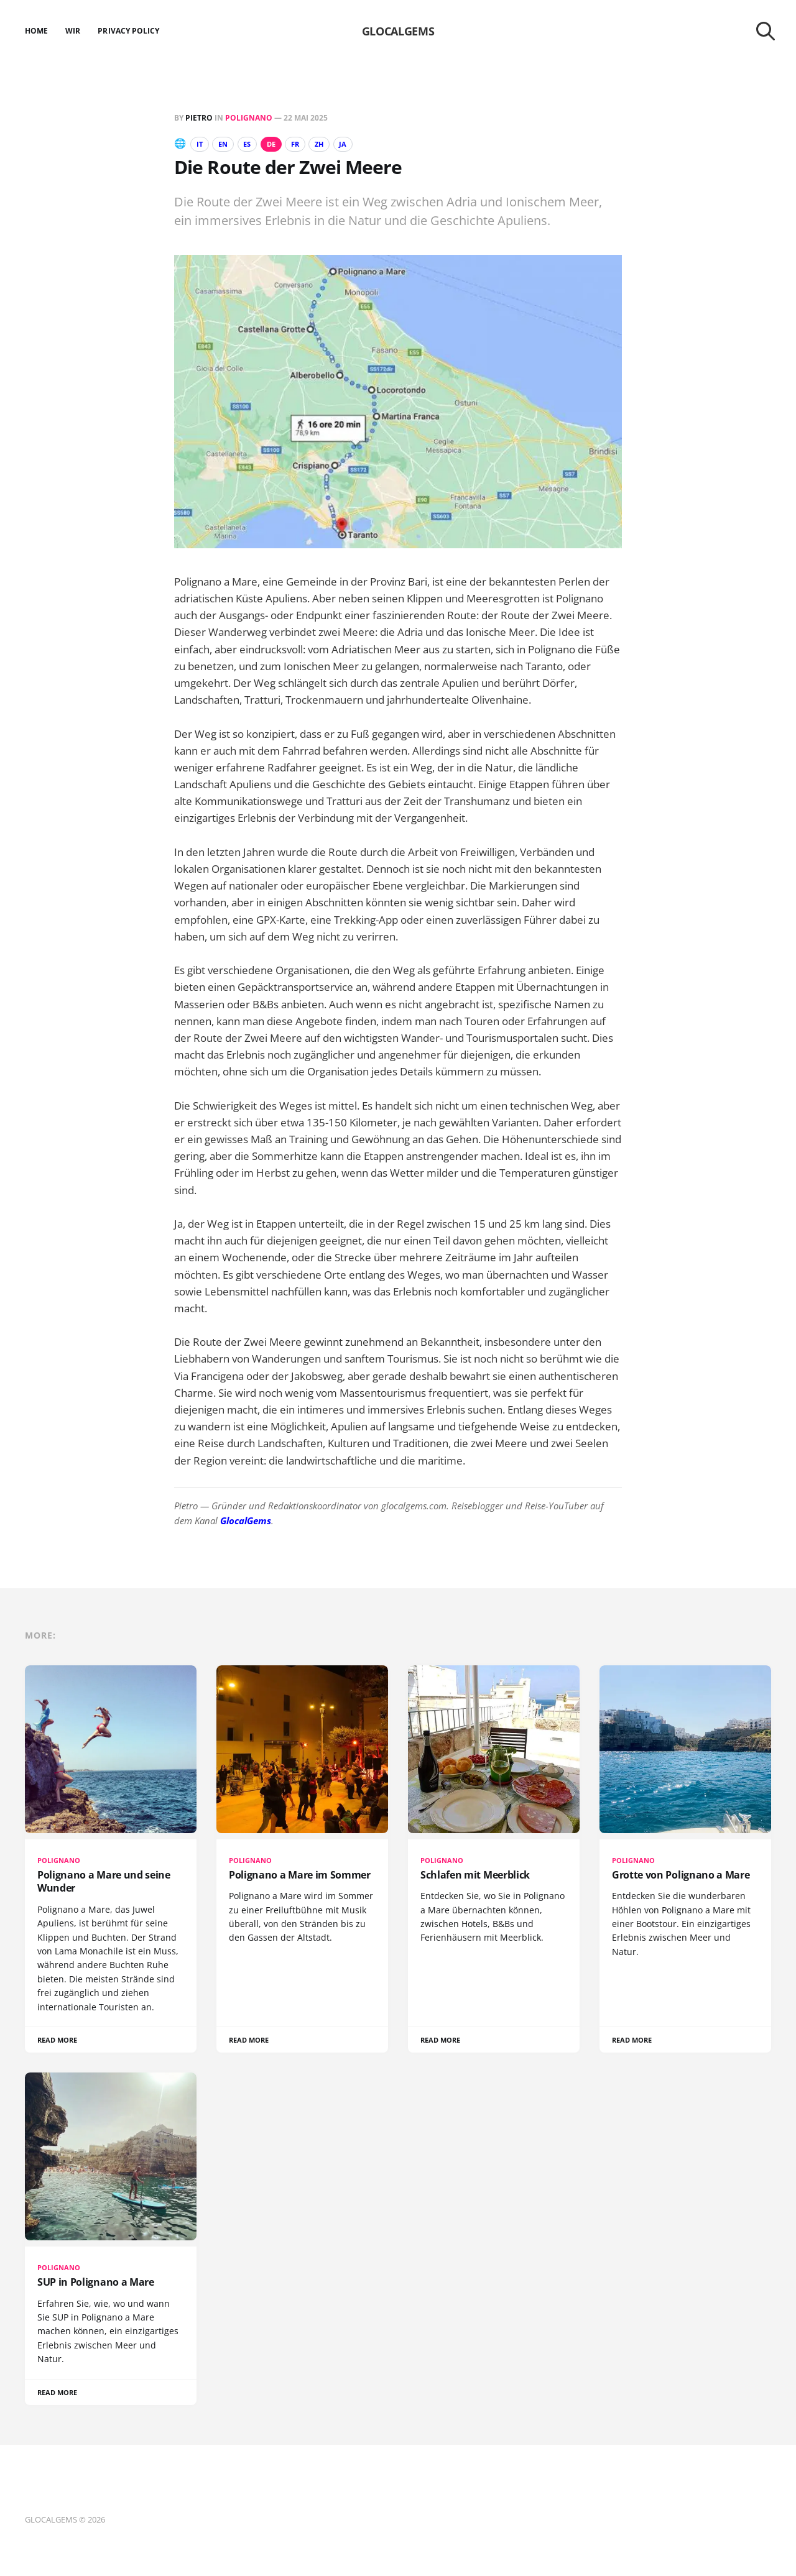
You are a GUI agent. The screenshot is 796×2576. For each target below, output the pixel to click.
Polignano (248, 118)
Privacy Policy (128, 30)
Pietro (199, 118)
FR (309, 144)
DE (282, 144)
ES (255, 144)
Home (36, 30)
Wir (72, 30)
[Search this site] (765, 31)
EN (227, 144)
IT (201, 144)
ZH (336, 144)
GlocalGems (245, 1521)
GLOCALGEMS (398, 31)
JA (363, 144)
